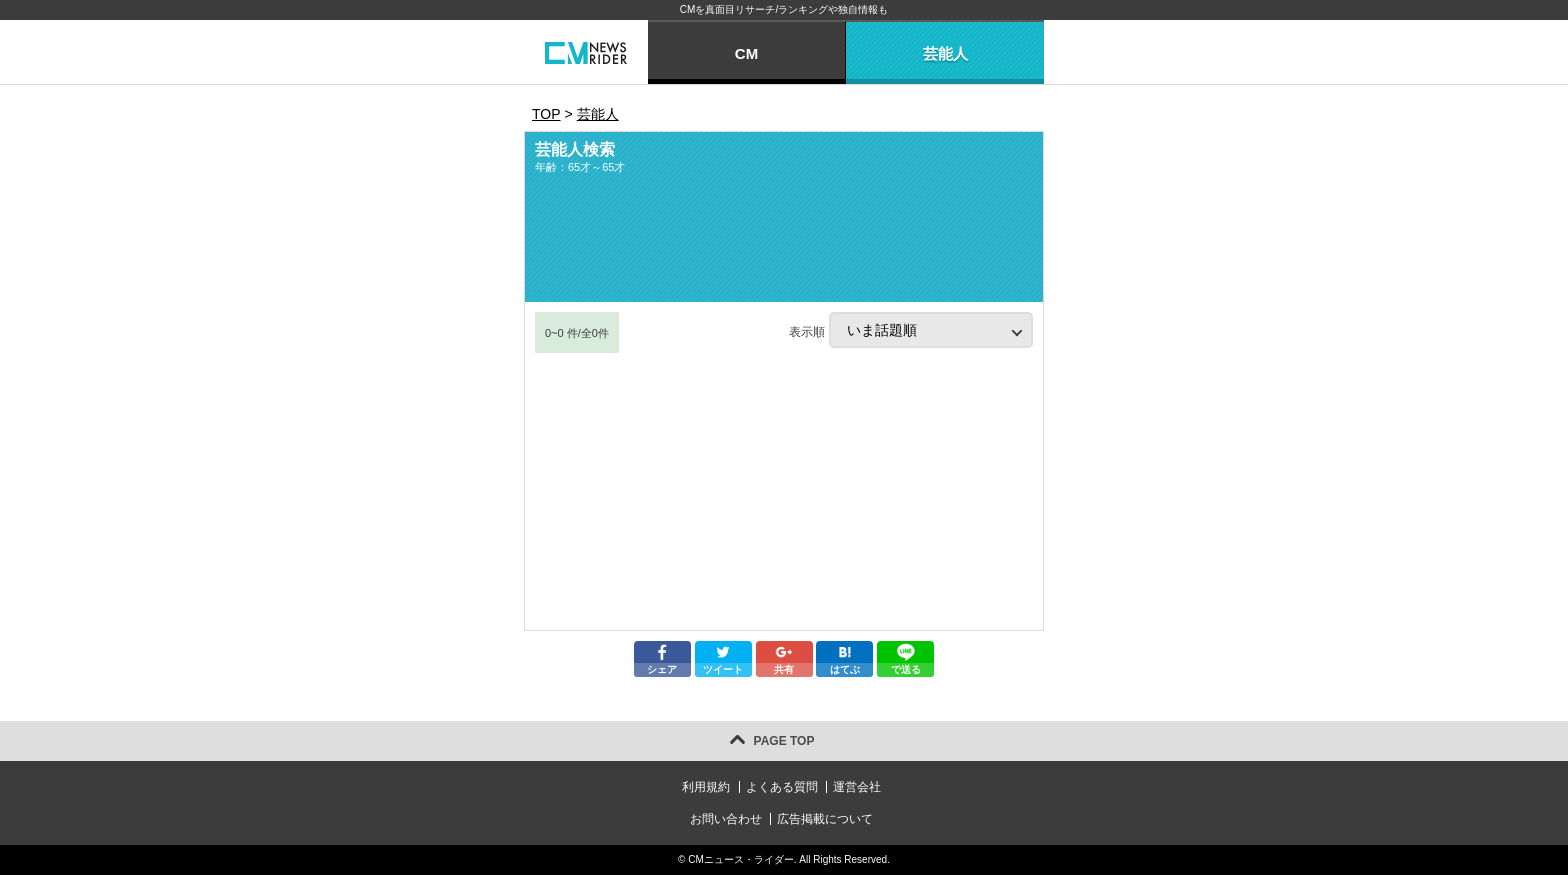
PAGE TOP (784, 741)
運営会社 (857, 787)
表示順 (911, 330)
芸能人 (945, 53)
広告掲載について (825, 819)
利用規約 (706, 787)
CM (746, 53)
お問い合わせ (726, 819)
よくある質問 (782, 787)
